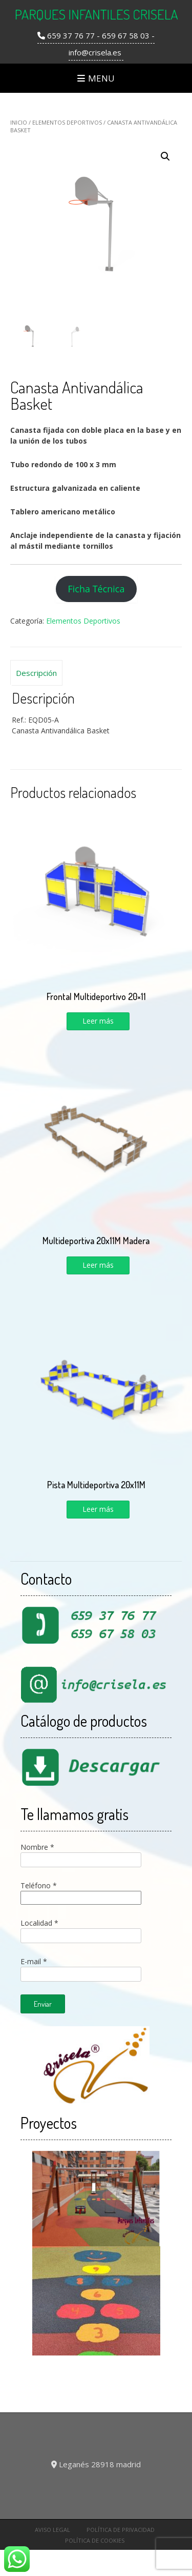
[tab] (36, 673)
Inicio (18, 122)
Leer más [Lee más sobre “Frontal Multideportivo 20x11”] (98, 1021)
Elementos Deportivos (67, 122)
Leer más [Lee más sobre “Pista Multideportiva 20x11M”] (98, 1509)
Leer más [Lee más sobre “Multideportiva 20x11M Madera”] (98, 1265)
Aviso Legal (52, 2529)
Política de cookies (94, 2540)
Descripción (36, 673)
